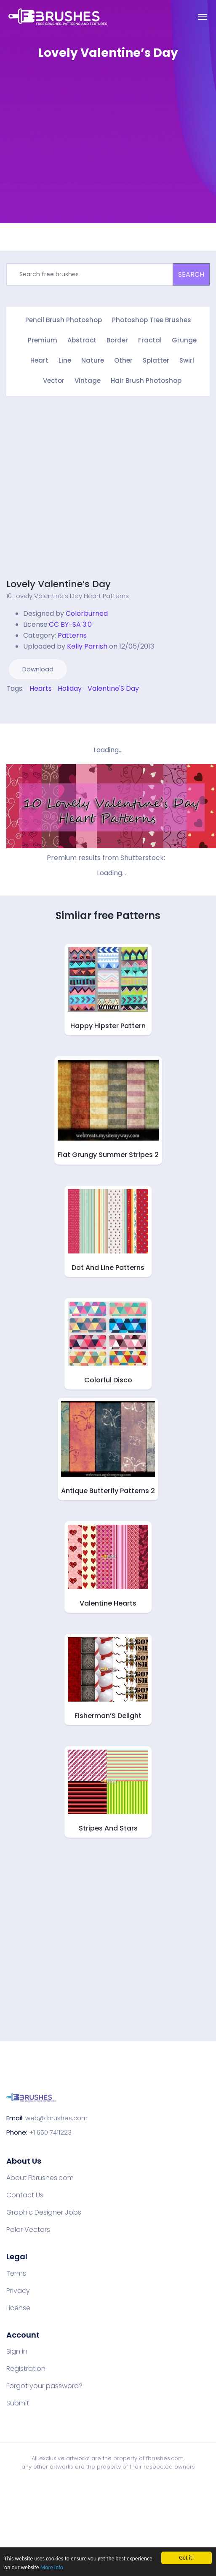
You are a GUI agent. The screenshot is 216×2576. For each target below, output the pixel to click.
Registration (25, 2369)
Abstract (81, 340)
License (18, 2308)
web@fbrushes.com (56, 2118)
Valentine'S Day (113, 688)
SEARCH (191, 274)
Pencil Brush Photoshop (63, 319)
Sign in (16, 2351)
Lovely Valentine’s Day (58, 584)
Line (65, 360)
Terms (16, 2273)
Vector (53, 380)
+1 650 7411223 (50, 2132)
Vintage (88, 380)
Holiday (70, 688)
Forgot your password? (44, 2386)
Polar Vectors (28, 2230)
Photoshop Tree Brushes (151, 319)
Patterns (72, 635)
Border (117, 340)
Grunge (184, 340)
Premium (42, 340)
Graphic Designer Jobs (43, 2212)
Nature (92, 360)
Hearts (40, 688)
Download (37, 669)
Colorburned (87, 613)
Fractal (150, 340)
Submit (17, 2403)
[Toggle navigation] (202, 17)
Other (123, 360)
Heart (39, 360)
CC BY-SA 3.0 (70, 624)
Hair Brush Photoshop (146, 380)
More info (51, 2567)
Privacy (18, 2291)
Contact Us (24, 2195)
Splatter (156, 360)
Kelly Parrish (87, 646)
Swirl (186, 360)
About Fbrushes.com (40, 2178)
